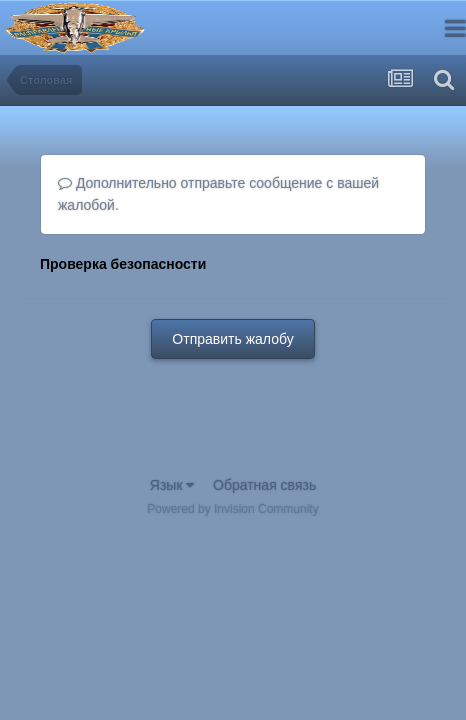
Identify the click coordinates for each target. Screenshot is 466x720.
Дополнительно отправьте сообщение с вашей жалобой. (218, 194)
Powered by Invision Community (232, 509)
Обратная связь (264, 485)
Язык (172, 485)
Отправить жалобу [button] (232, 339)
